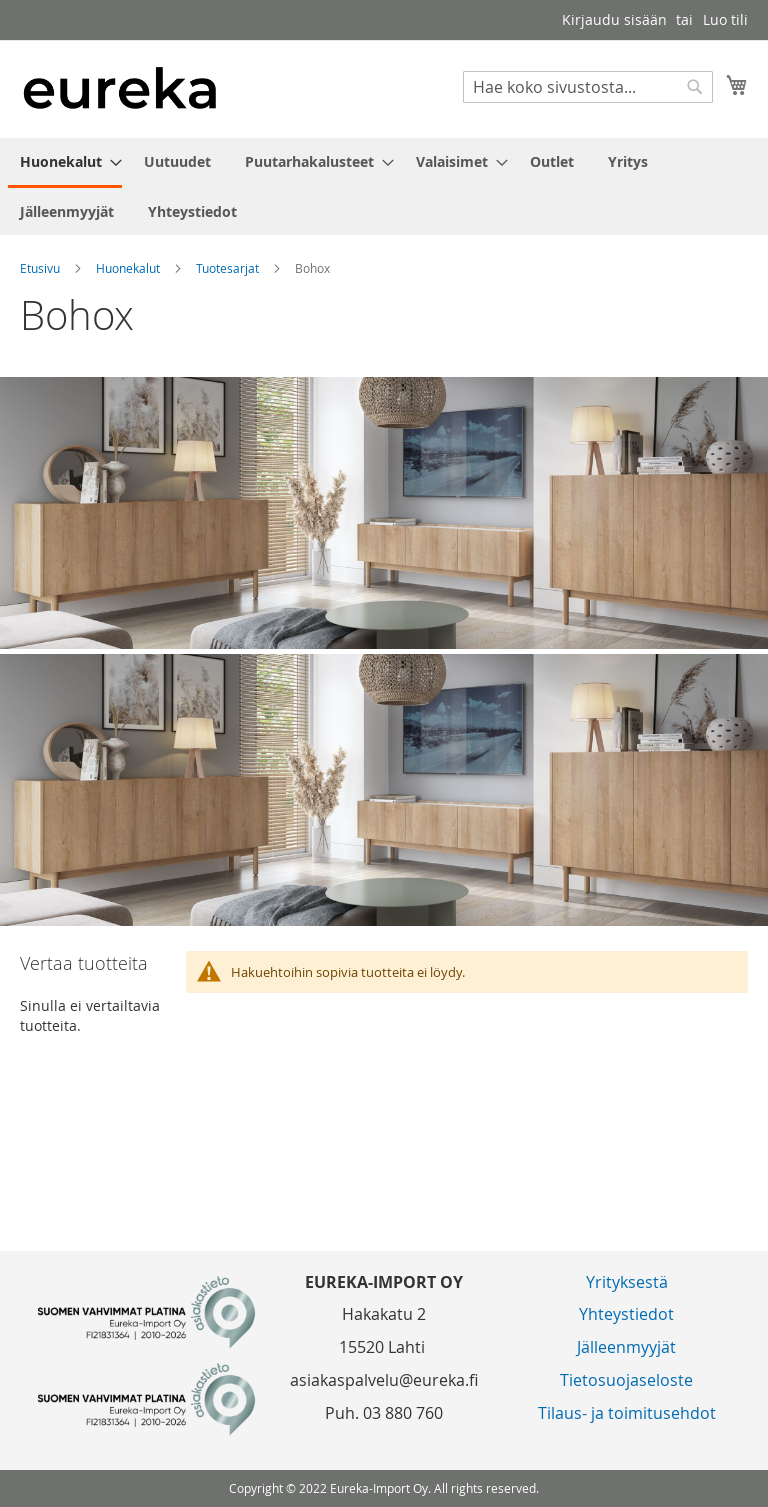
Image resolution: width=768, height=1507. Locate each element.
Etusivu (41, 268)
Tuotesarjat (229, 268)
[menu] (384, 186)
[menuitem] (65, 163)
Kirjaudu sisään (614, 19)
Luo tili (725, 19)
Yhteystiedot (626, 1314)
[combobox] (588, 87)
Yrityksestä (627, 1282)
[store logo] (120, 88)
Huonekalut (129, 268)
